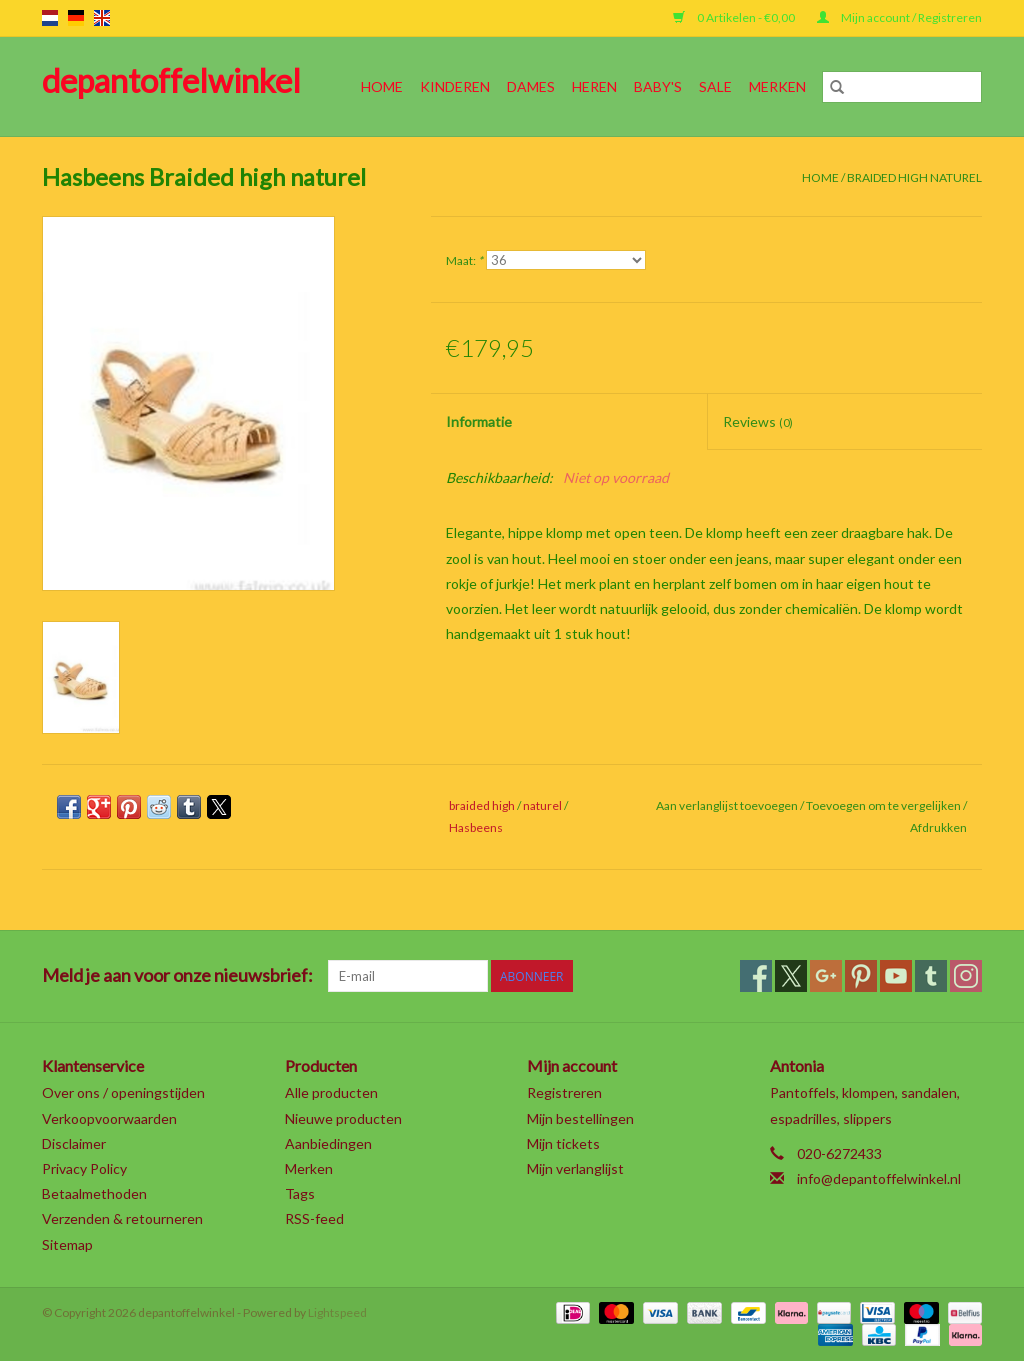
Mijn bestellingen (580, 1118)
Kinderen (455, 86)
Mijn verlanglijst (575, 1168)
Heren (594, 86)
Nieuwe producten (343, 1118)
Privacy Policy (84, 1168)
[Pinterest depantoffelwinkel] (861, 976)
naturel (542, 805)
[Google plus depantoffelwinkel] (826, 976)
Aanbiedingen (328, 1143)
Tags (300, 1193)
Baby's (658, 86)
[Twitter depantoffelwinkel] (791, 976)
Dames (531, 86)
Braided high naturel (914, 177)
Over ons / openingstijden (123, 1092)
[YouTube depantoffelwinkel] (896, 976)
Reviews (758, 421)
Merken (777, 86)
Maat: (464, 260)
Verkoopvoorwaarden (109, 1118)
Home (382, 86)
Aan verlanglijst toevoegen (728, 805)
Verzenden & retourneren (122, 1218)
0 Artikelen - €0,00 (735, 17)
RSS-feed (314, 1218)
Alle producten (331, 1092)
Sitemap (67, 1244)
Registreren (564, 1092)
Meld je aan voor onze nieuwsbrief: (177, 975)
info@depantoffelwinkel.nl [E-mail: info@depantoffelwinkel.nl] (879, 1178)
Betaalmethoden (94, 1193)
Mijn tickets (563, 1143)
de (76, 18)
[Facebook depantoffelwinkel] (756, 976)
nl (50, 18)
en (102, 18)
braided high (482, 805)
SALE (715, 86)
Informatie (479, 421)
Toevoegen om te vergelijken (884, 805)
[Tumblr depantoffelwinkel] (931, 976)
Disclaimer (74, 1143)
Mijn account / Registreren (899, 17)
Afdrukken (938, 827)
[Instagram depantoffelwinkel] (966, 976)
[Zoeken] (902, 87)
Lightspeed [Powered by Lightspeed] (337, 1312)
